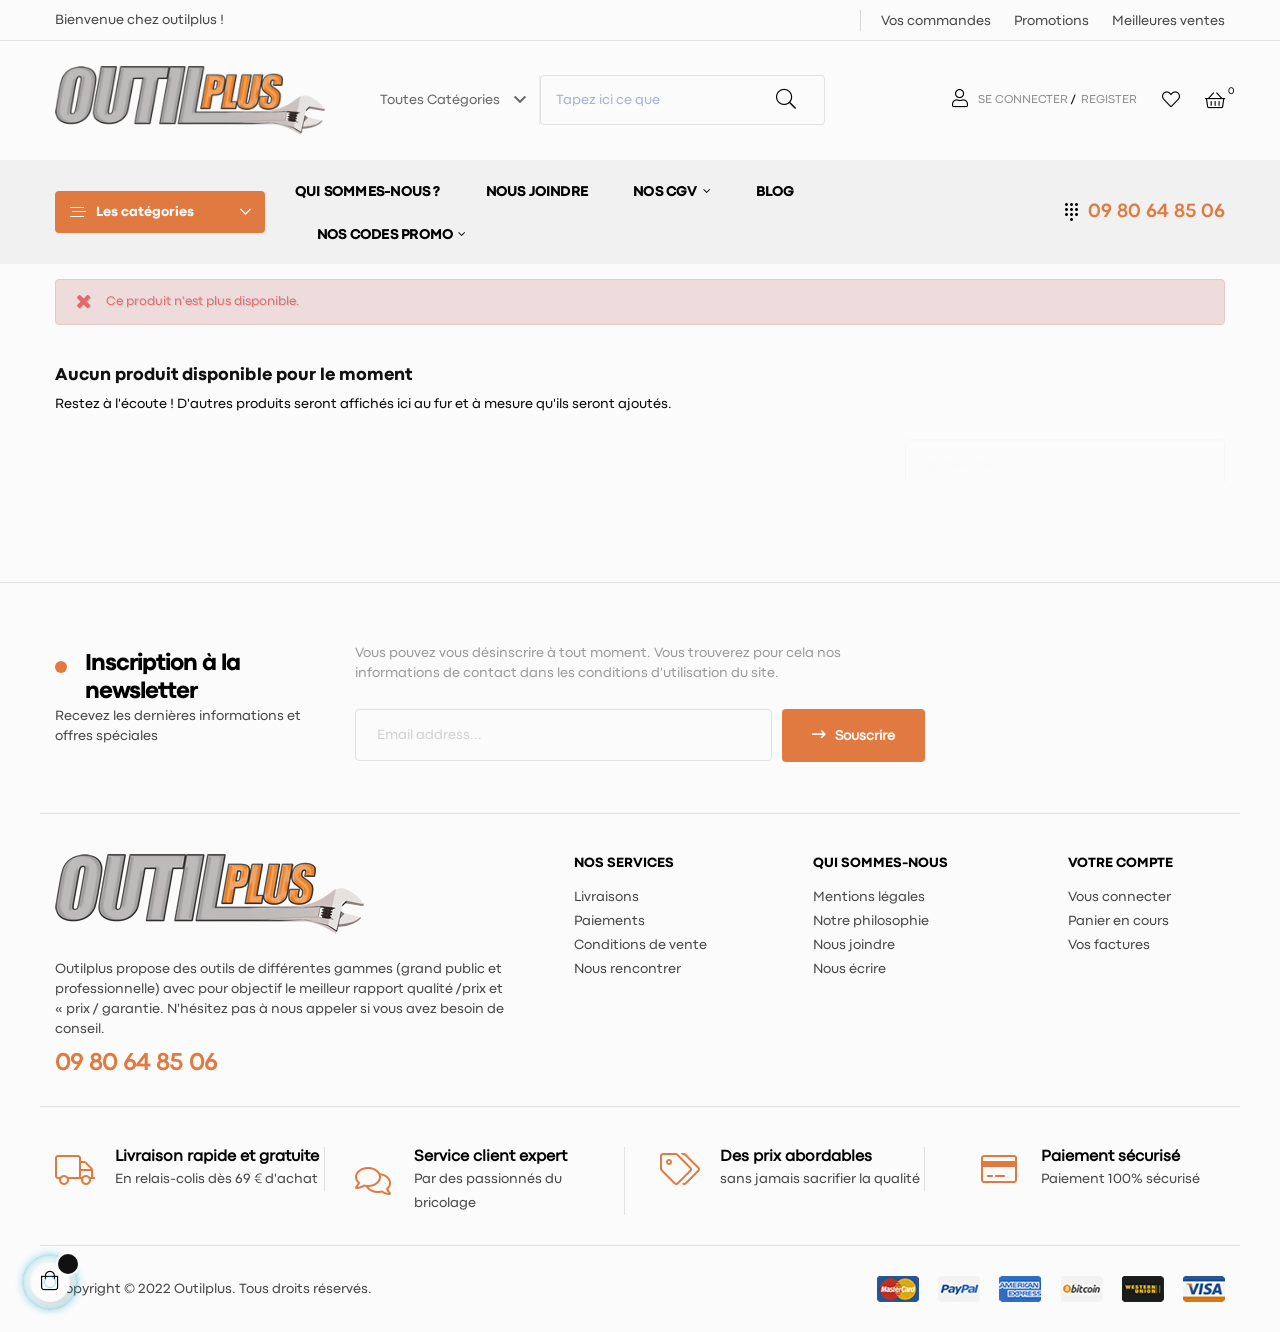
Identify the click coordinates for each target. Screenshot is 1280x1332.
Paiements (609, 921)
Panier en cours (1118, 921)
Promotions (1051, 21)
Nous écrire (849, 969)
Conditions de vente (640, 945)
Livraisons (606, 897)
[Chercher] (1065, 456)
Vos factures (1109, 945)
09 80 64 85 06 (1156, 211)
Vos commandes (936, 21)
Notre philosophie (871, 921)
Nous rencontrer (627, 969)
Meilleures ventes (1168, 21)
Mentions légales (869, 897)
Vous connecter (1119, 897)
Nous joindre (854, 945)
